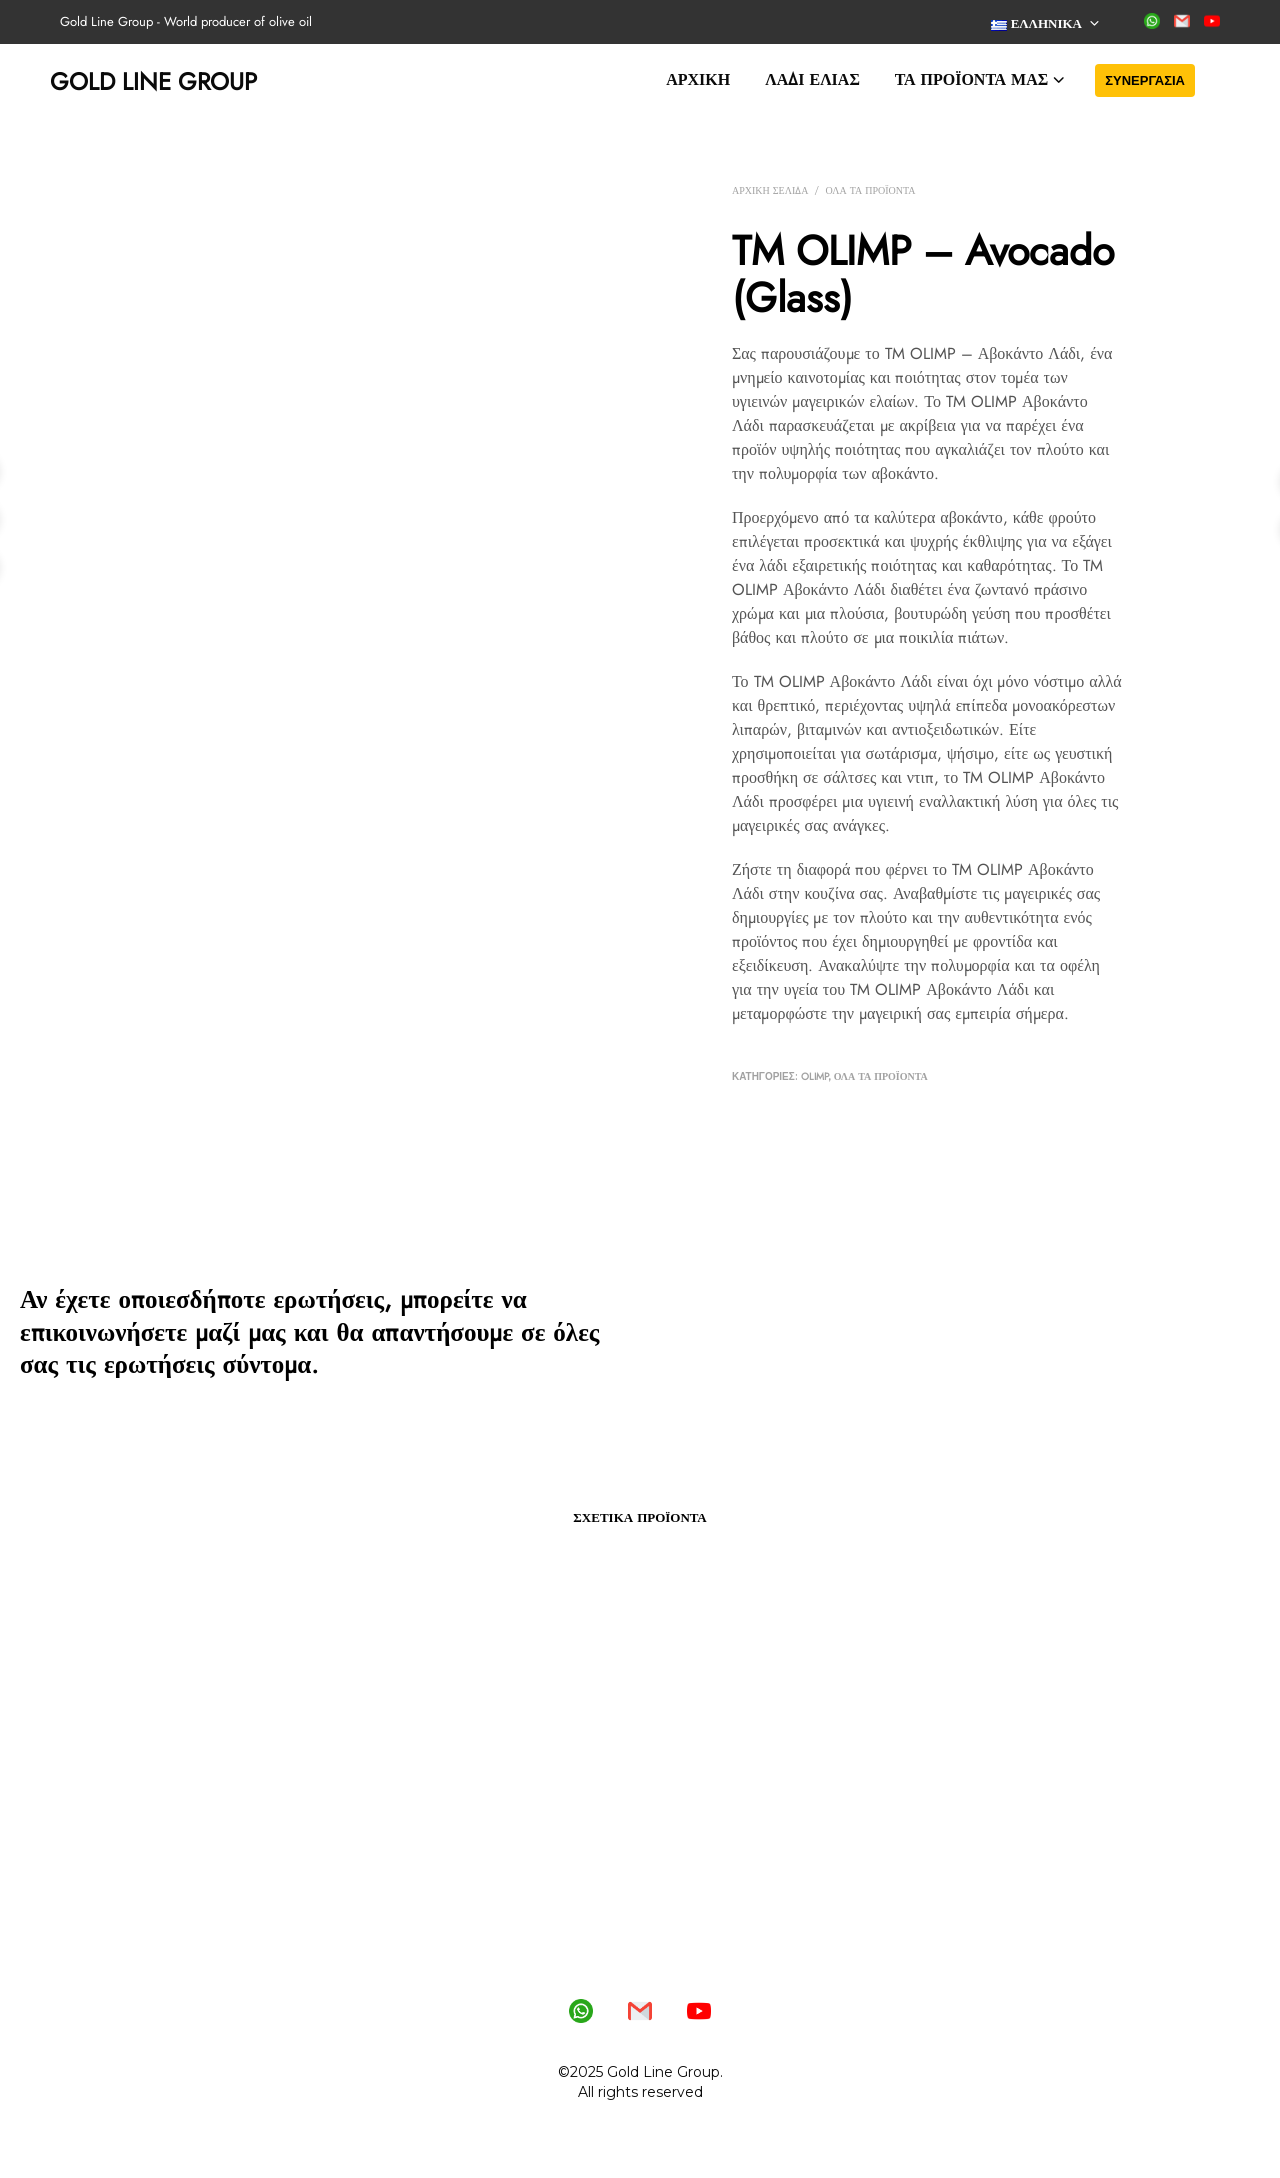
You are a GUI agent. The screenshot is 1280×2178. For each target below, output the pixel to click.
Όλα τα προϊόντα (870, 190)
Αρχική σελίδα (770, 190)
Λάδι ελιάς (812, 79)
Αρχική (698, 79)
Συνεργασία (1145, 80)
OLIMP (815, 1076)
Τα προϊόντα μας (971, 79)
